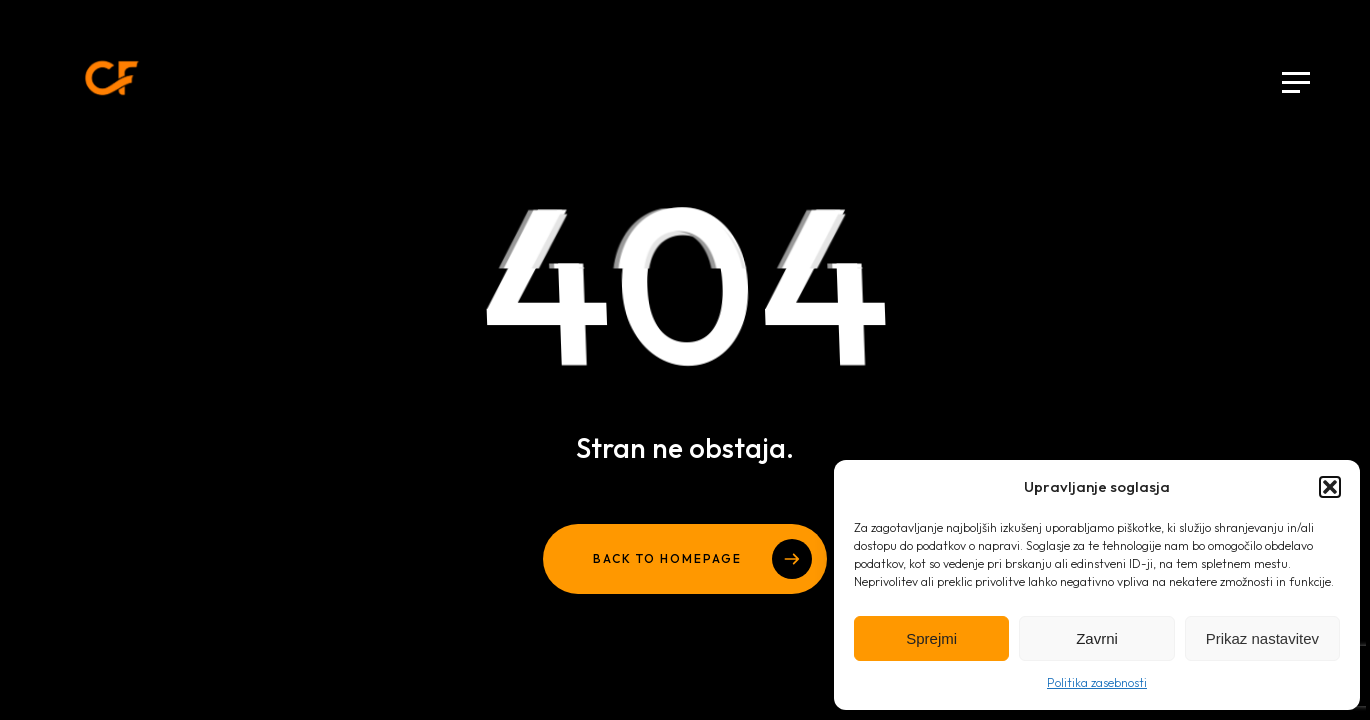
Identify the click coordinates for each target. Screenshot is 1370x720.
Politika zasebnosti (1097, 682)
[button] (1330, 487)
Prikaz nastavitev (1262, 638)
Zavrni (1097, 638)
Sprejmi (931, 638)
